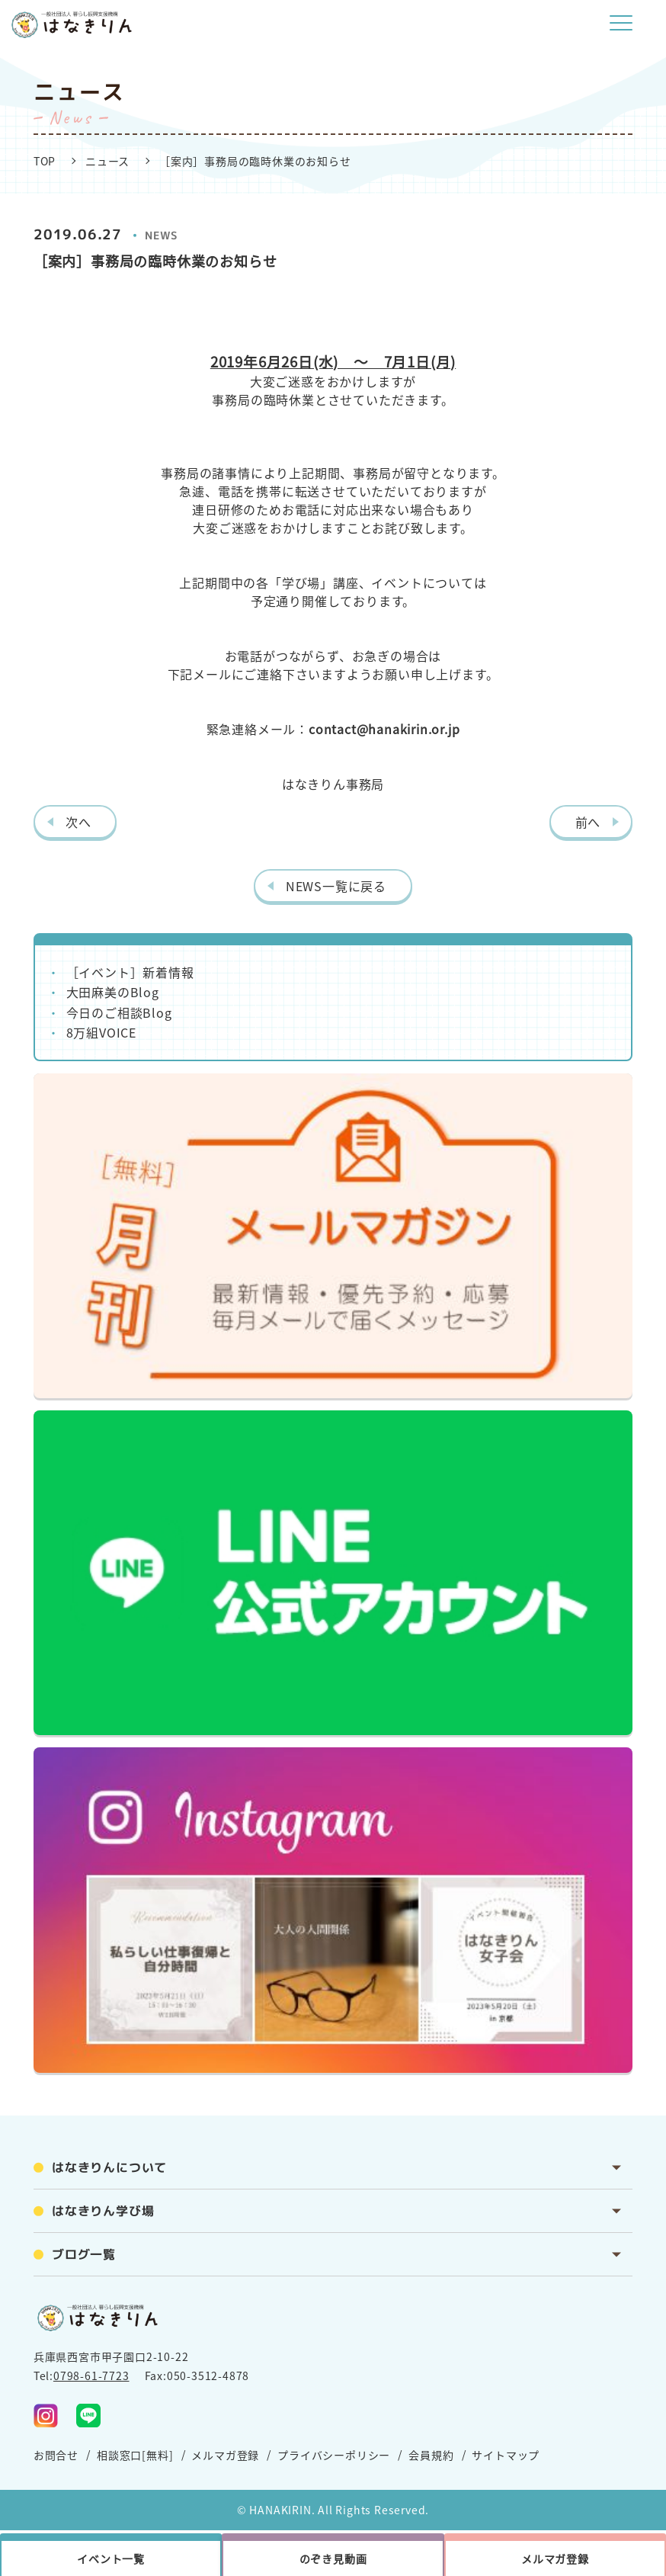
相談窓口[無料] (135, 2454)
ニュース (107, 160)
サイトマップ (506, 2454)
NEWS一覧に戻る (336, 886)
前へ (588, 822)
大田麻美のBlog (112, 991)
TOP (45, 160)
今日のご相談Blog (119, 1012)
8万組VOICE (101, 1032)
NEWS (161, 235)
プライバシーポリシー (333, 2454)
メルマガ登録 (225, 2454)
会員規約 (430, 2454)
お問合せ (56, 2454)
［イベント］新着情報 (130, 972)
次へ (78, 822)
